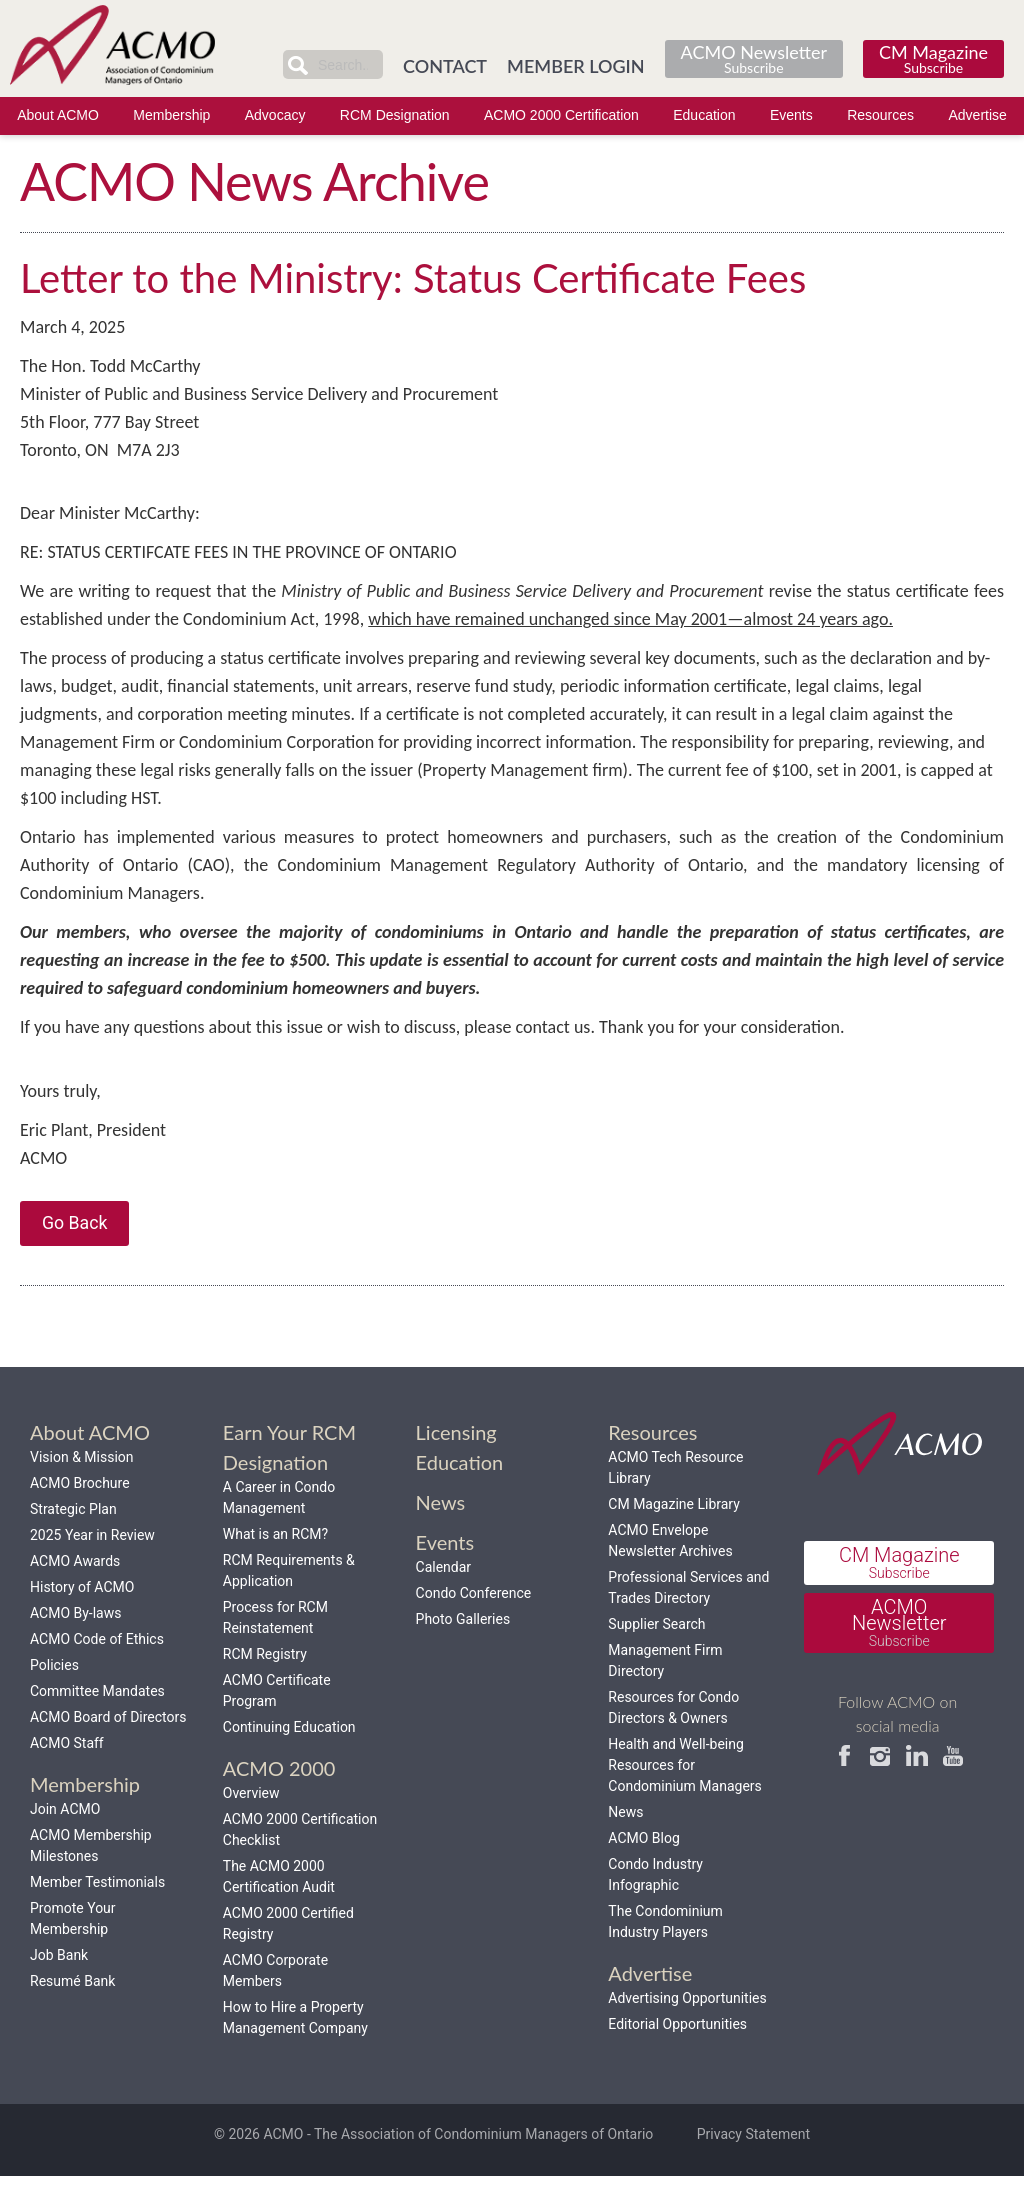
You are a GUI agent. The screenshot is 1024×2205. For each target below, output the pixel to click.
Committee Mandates (97, 1720)
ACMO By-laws (75, 1642)
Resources (880, 116)
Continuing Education (289, 1756)
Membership (171, 116)
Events (791, 116)
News (625, 1841)
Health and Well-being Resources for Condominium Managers (684, 1794)
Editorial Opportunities (677, 2053)
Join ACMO (65, 1838)
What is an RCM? (275, 1563)
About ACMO (58, 116)
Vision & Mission (82, 1486)
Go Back (76, 1250)
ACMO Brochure (80, 1512)
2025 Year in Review (92, 1564)
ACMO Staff (67, 1772)
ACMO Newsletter (754, 57)
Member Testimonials (97, 1911)
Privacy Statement (753, 2164)
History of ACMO (82, 1616)
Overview (251, 1822)
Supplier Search (656, 1653)
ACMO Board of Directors (108, 1746)
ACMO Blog (643, 1867)
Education (704, 116)
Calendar (444, 1596)
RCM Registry (265, 1683)
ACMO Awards (75, 1590)
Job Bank (59, 1984)
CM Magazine (933, 57)
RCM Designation (395, 116)
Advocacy (275, 116)
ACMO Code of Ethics (97, 1668)
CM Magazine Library (673, 1533)
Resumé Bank (72, 2010)
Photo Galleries (463, 1648)
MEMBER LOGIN (576, 65)
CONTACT (445, 65)
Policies (54, 1694)
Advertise (977, 116)
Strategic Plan (73, 1538)
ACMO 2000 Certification (561, 116)
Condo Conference (474, 1622)
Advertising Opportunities (687, 2027)
